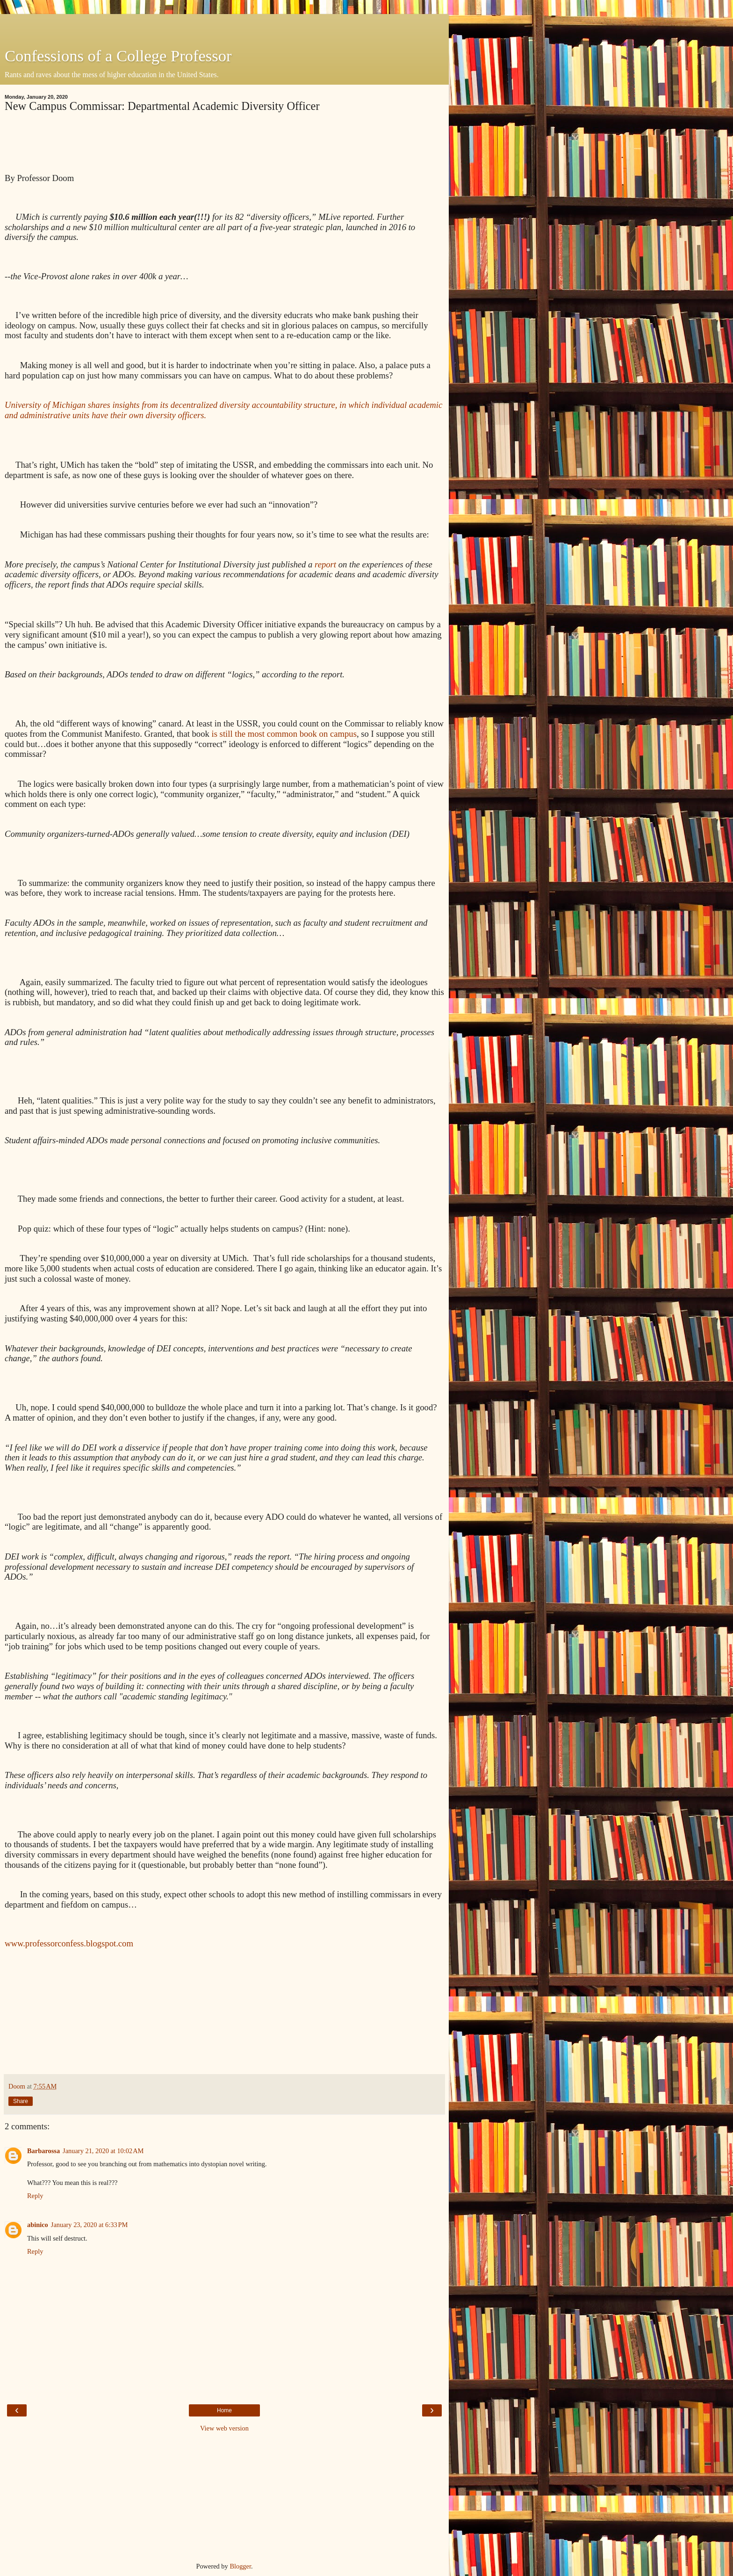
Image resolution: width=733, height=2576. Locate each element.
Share (20, 2101)
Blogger (240, 2566)
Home (224, 2410)
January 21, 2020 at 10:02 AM (103, 2151)
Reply (35, 2195)
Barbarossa (43, 2151)
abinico (37, 2224)
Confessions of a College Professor (118, 56)
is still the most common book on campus (284, 734)
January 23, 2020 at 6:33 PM (89, 2224)
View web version (224, 2428)
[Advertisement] (224, 25)
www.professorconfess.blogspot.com (69, 1943)
